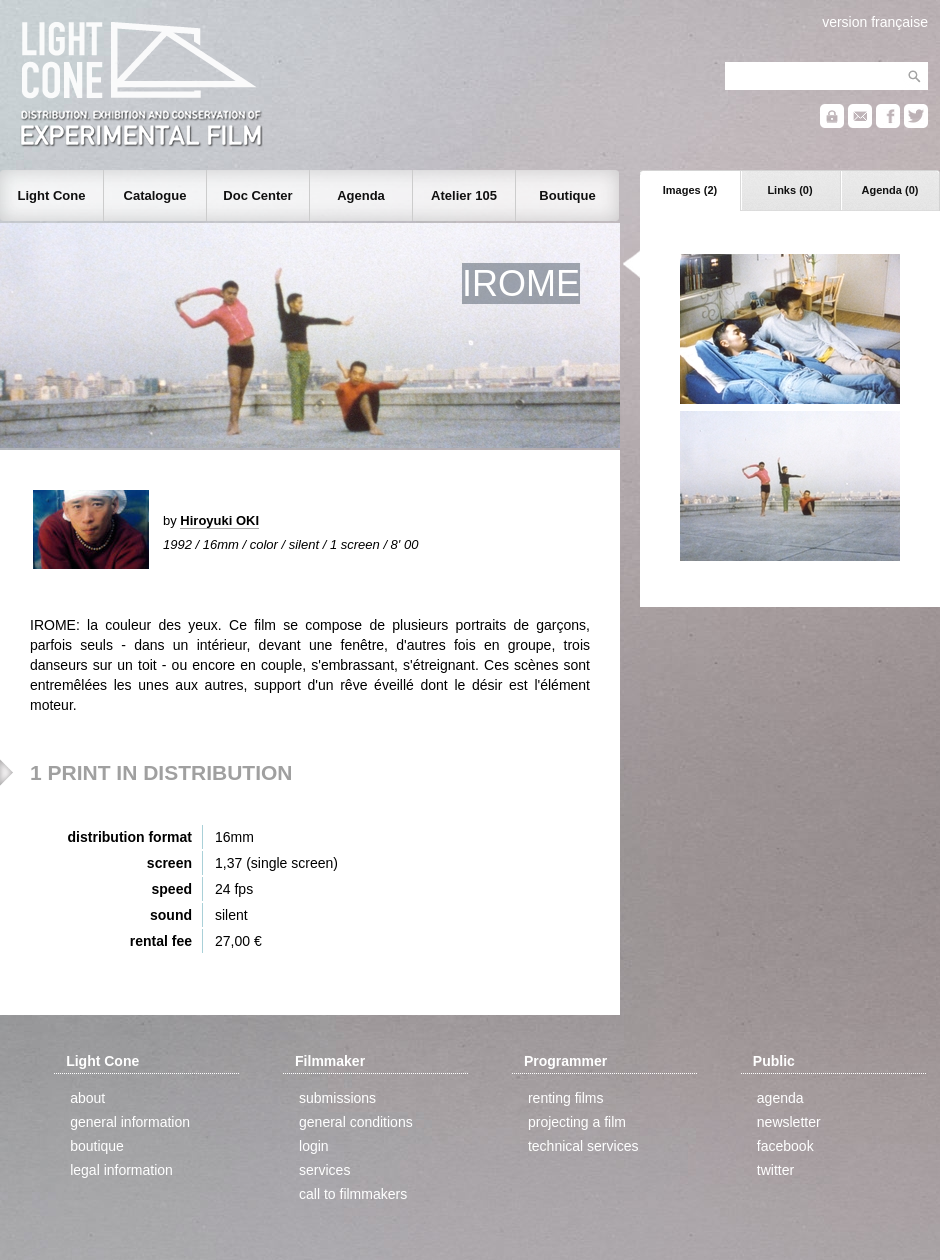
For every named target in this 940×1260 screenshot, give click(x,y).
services (324, 1170)
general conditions (356, 1122)
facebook (785, 1146)
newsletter (789, 1122)
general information (130, 1122)
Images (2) (690, 190)
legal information (121, 1170)
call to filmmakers (353, 1194)
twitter (775, 1170)
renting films (565, 1098)
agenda (780, 1098)
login (314, 1146)
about (87, 1098)
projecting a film (577, 1122)
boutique (97, 1146)
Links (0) (789, 190)
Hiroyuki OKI (219, 520)
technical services (583, 1146)
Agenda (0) (890, 190)
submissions (337, 1098)
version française (875, 22)
